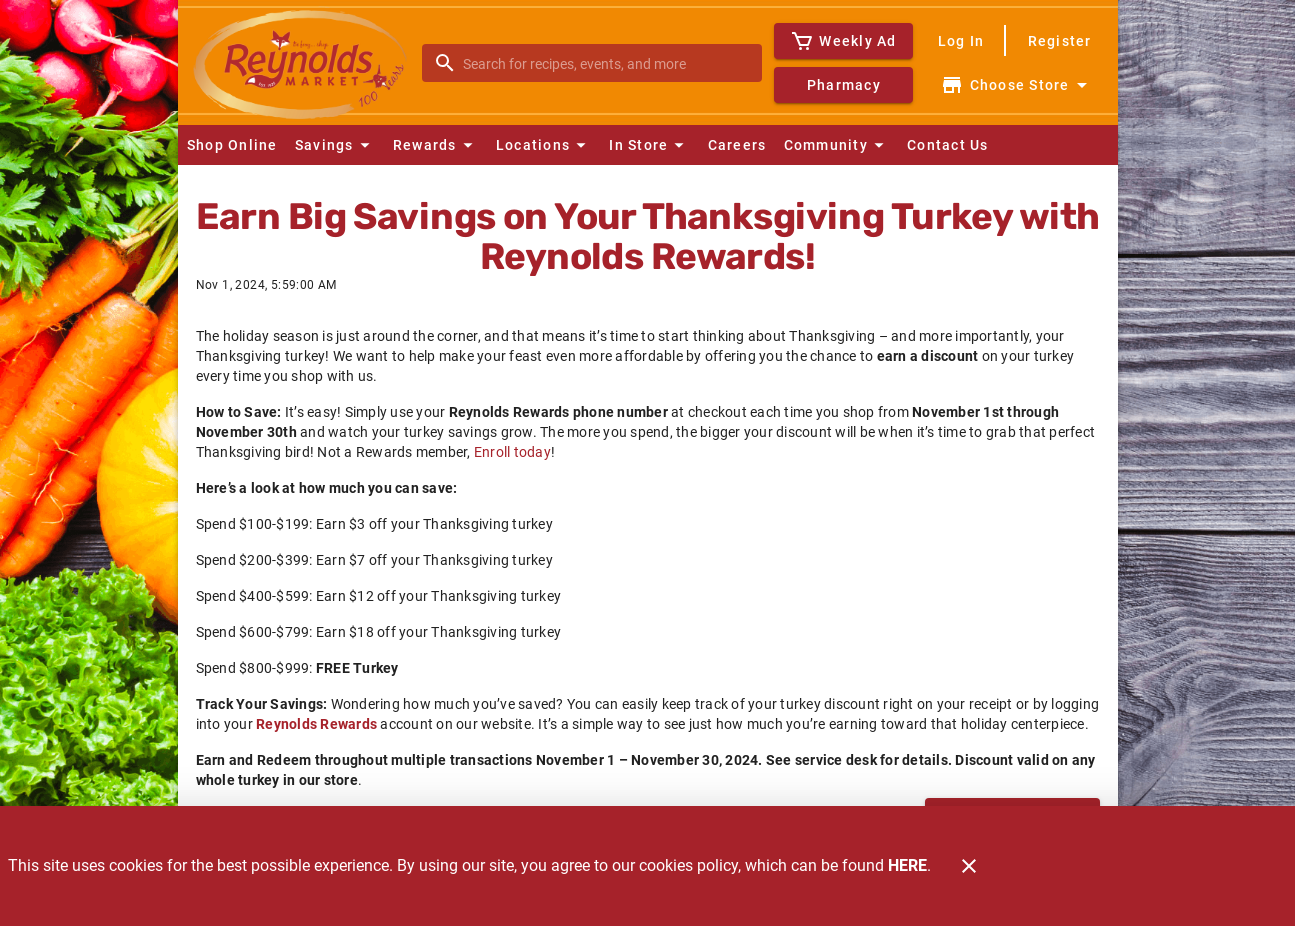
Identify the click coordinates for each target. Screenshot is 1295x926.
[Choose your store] (1016, 85)
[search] (606, 63)
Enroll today (512, 452)
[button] (335, 145)
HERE (907, 865)
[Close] (969, 866)
